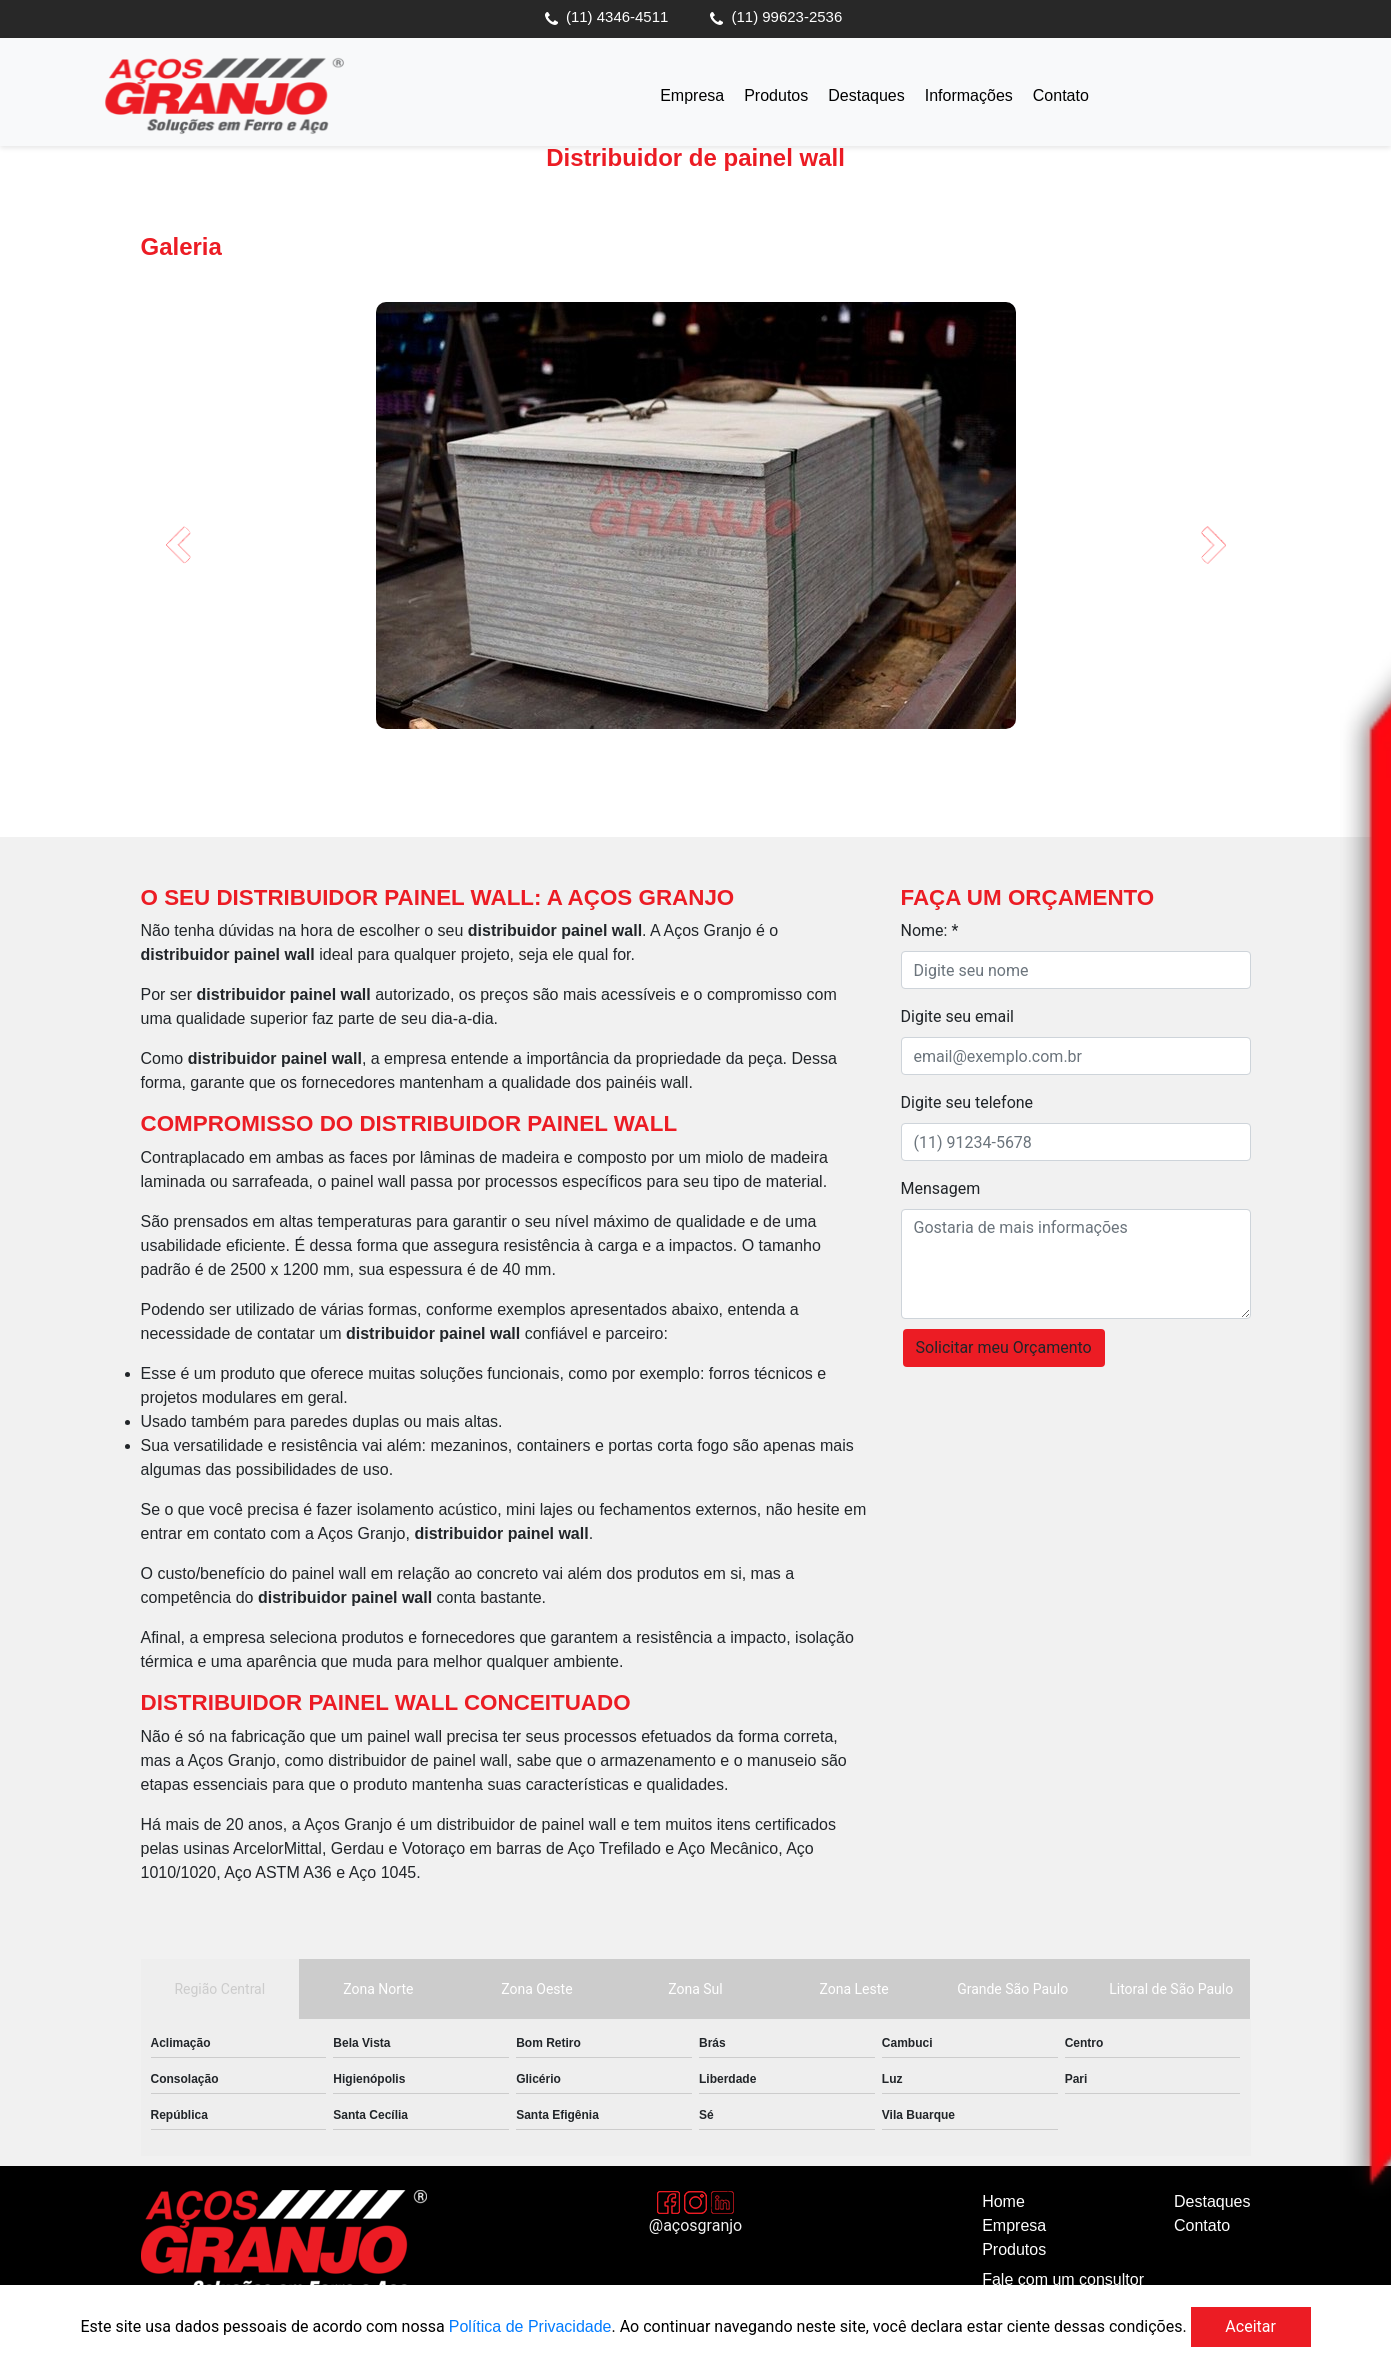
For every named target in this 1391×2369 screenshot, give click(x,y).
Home (1003, 2201)
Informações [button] (969, 95)
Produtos (776, 95)
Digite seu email (957, 1016)
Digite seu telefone (967, 1102)
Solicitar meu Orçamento (1004, 1347)
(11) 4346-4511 (617, 16)
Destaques (866, 95)
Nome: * (930, 930)
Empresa (692, 95)
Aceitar (1250, 2326)
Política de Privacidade (530, 2326)
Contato (1061, 95)
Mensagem (941, 1188)
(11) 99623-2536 (787, 16)
